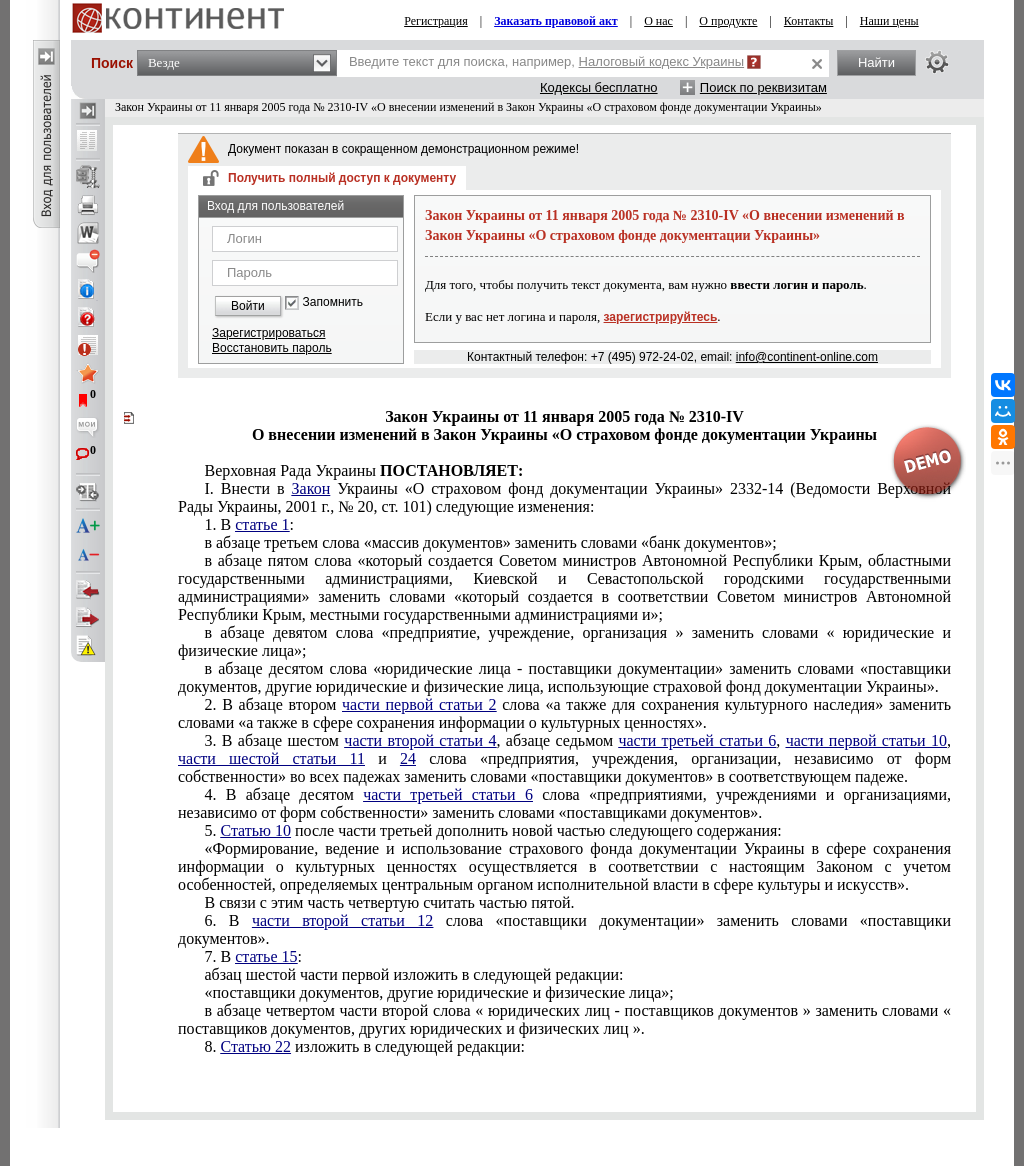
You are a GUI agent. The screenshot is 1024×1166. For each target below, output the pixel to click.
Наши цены (889, 21)
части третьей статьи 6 (697, 740)
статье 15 (266, 956)
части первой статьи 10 (866, 740)
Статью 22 (255, 1046)
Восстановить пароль (272, 348)
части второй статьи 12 (342, 920)
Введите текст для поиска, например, (546, 61)
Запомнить (333, 302)
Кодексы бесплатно (599, 87)
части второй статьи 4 (420, 740)
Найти (876, 62)
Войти (248, 306)
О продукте (728, 21)
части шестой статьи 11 (271, 758)
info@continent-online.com (807, 357)
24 (408, 758)
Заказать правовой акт (556, 21)
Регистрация (436, 21)
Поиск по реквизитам (763, 87)
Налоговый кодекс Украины (662, 61)
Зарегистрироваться (268, 333)
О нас (658, 21)
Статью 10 (255, 830)
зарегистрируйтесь (661, 317)
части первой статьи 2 (419, 704)
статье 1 (262, 524)
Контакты (809, 21)
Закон (311, 488)
